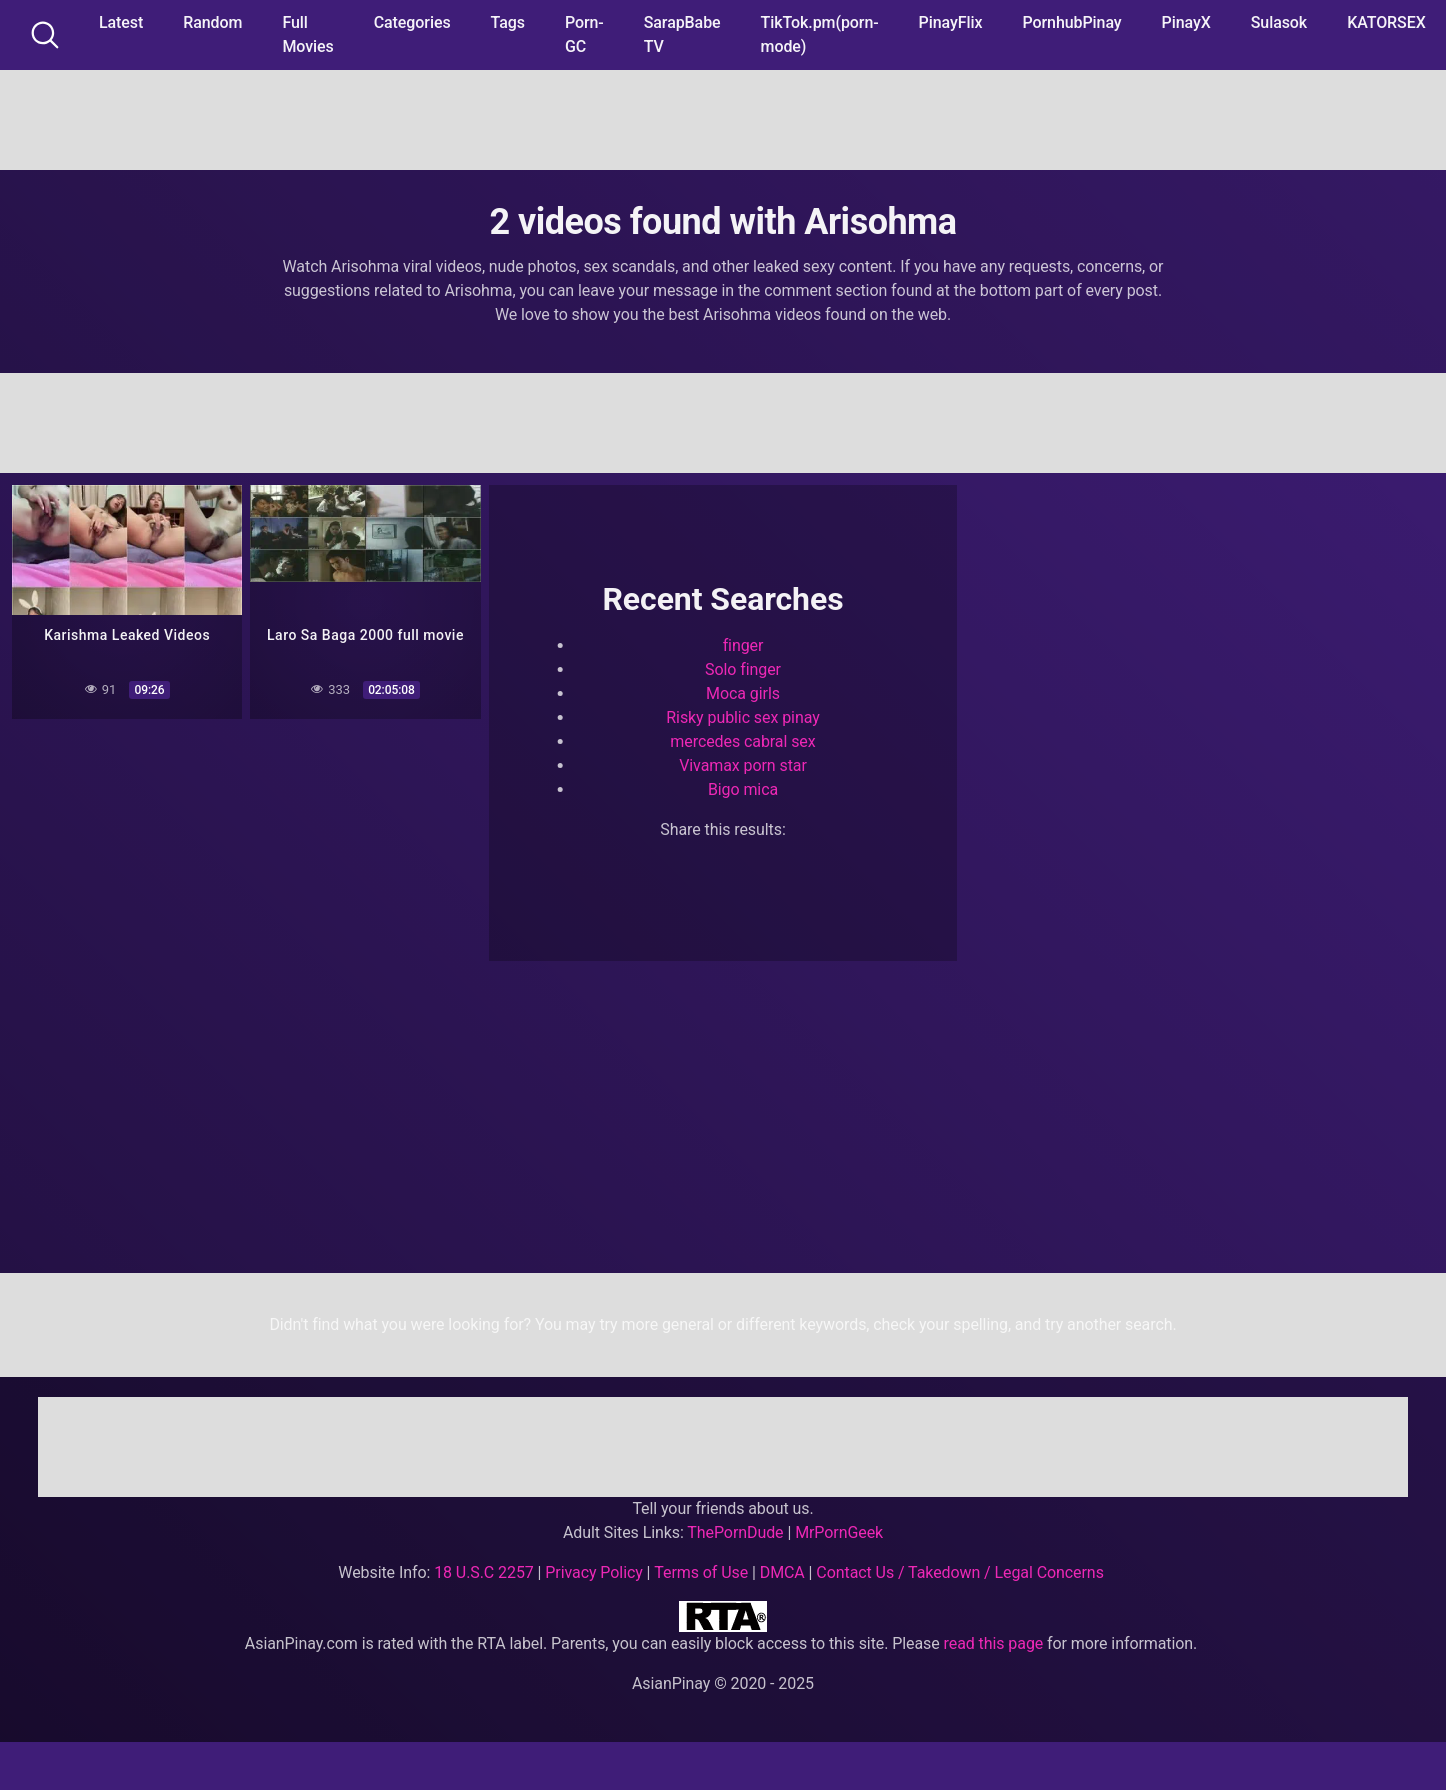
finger (743, 645)
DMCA (782, 1572)
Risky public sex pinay (742, 717)
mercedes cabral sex (742, 741)
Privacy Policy (593, 1572)
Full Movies (307, 34)
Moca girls (743, 693)
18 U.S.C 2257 (484, 1572)
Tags (508, 22)
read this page (994, 1643)
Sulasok (1279, 22)
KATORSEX (1386, 22)
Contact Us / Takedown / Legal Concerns (959, 1572)
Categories (412, 22)
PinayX (1186, 22)
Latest (121, 22)
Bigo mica (743, 789)
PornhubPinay (1071, 22)
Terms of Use (701, 1572)
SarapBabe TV (682, 34)
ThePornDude (735, 1532)
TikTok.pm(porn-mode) (820, 34)
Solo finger (743, 669)
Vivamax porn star (743, 765)
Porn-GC (584, 34)
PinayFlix (951, 22)
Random (212, 22)
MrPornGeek (839, 1532)
